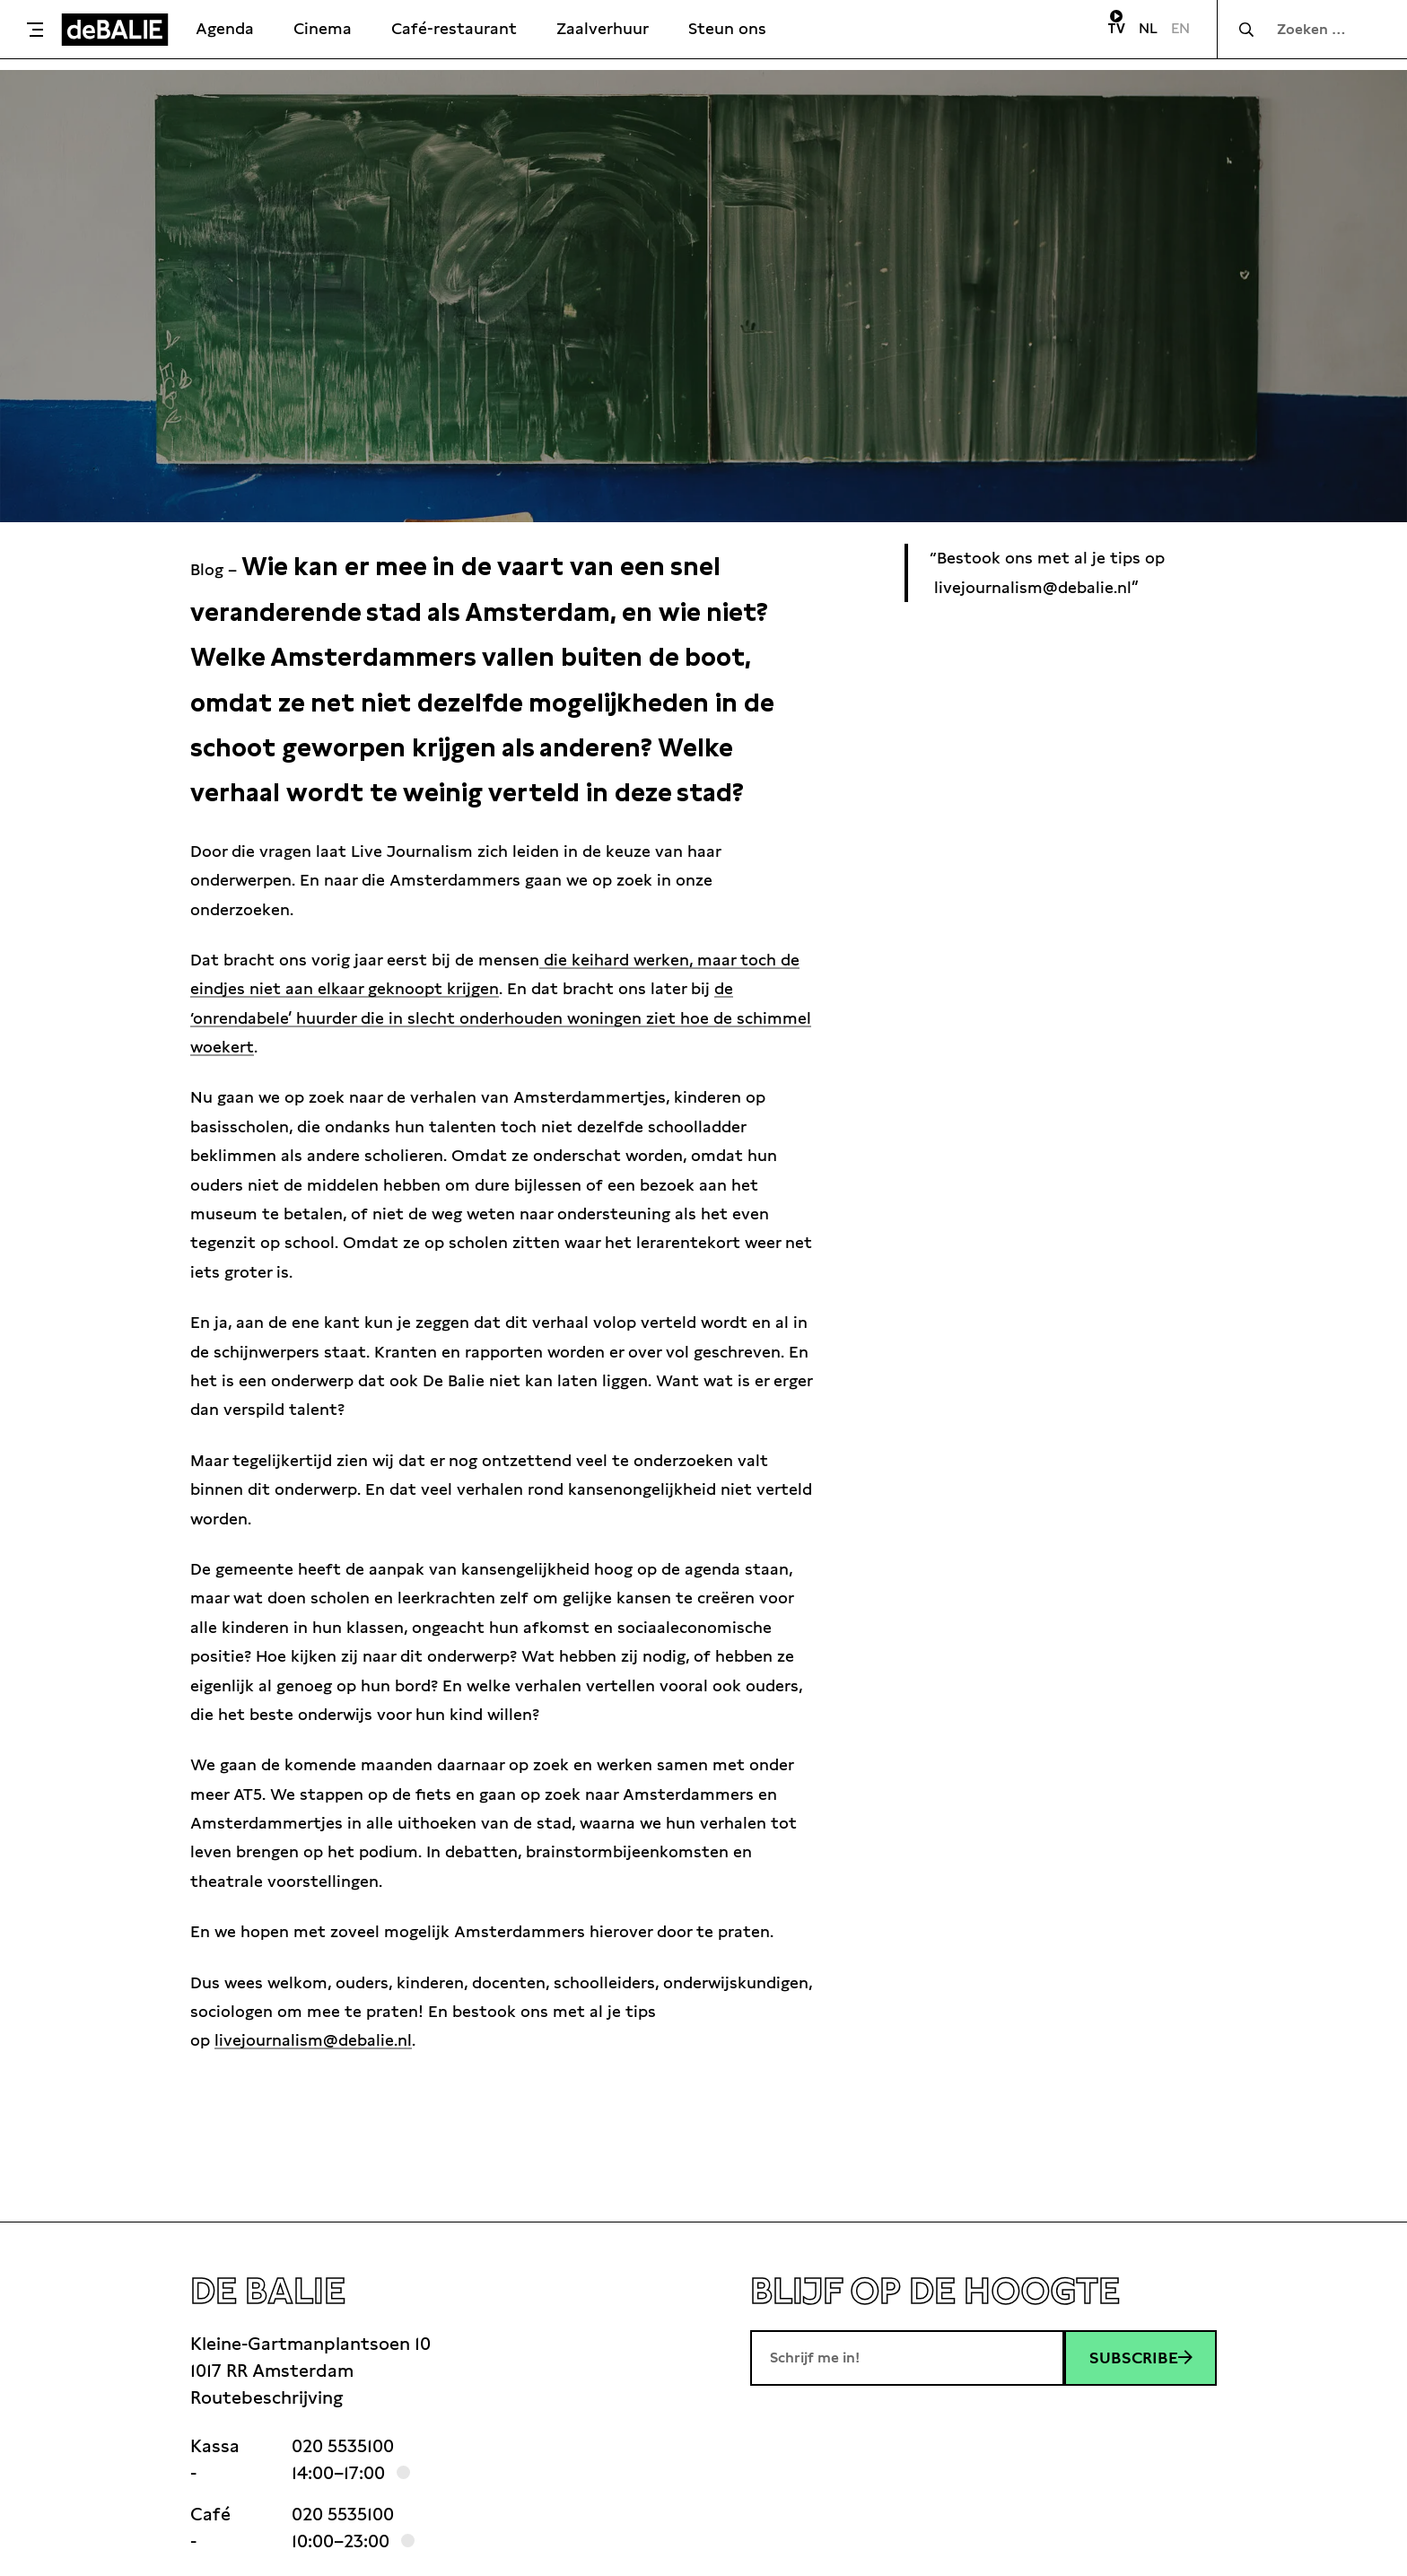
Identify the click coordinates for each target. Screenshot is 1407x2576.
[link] (314, 2039)
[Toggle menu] (35, 29)
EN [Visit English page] (1180, 28)
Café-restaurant (454, 28)
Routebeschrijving (266, 2397)
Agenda (225, 28)
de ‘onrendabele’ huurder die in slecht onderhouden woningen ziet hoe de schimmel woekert (500, 1017)
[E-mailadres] (907, 2358)
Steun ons (727, 28)
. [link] (314, 2039)
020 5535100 (343, 2446)
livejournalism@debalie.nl (313, 2039)
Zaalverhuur (602, 28)
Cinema (322, 28)
